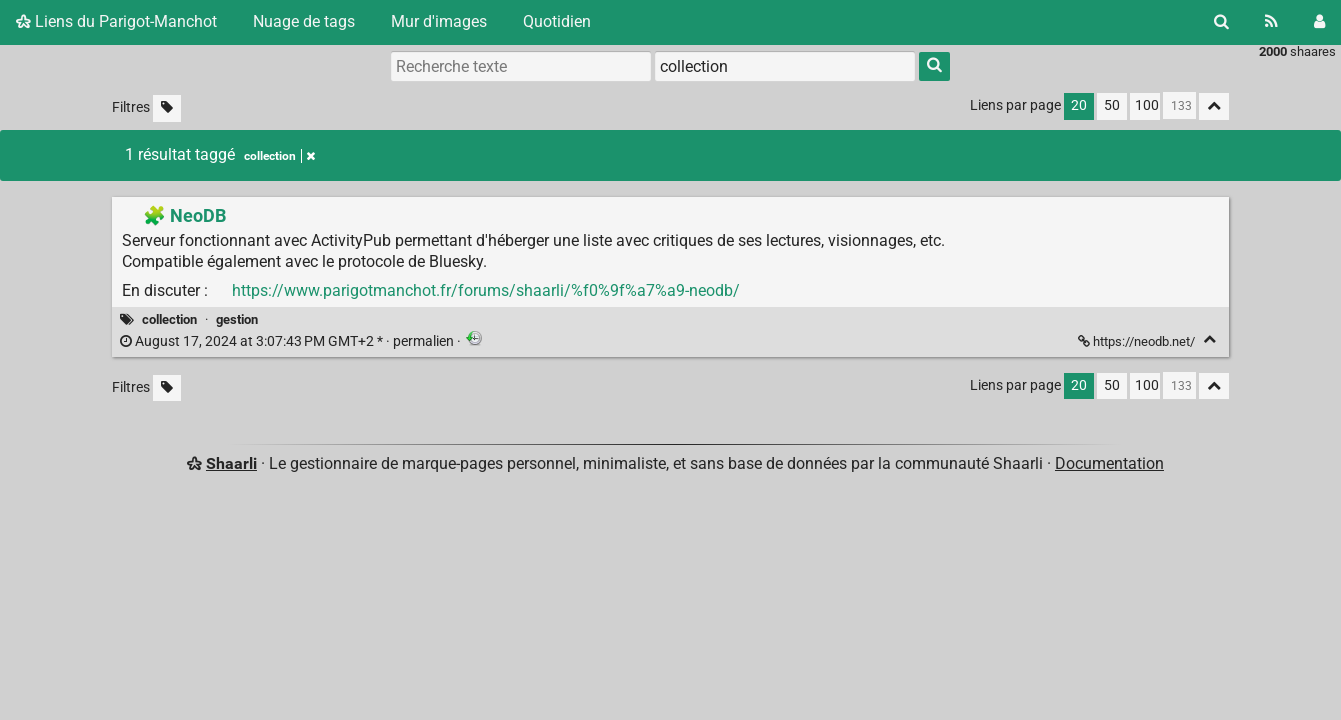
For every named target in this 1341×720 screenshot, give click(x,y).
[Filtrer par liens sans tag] (167, 108)
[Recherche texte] (521, 66)
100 (1147, 105)
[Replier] (1209, 339)
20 (1079, 105)
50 (1112, 105)
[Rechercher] (1221, 22)
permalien (288, 341)
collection (169, 319)
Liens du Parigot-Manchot (116, 21)
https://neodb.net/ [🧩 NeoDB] (1138, 341)
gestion (237, 319)
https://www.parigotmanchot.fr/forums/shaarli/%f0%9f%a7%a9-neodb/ (486, 290)
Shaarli (231, 463)
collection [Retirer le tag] (279, 156)
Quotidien (557, 21)
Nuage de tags (304, 21)
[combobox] (785, 66)
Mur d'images (439, 21)
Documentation (1109, 463)
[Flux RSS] (1271, 22)
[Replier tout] (1214, 106)
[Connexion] (1319, 22)
